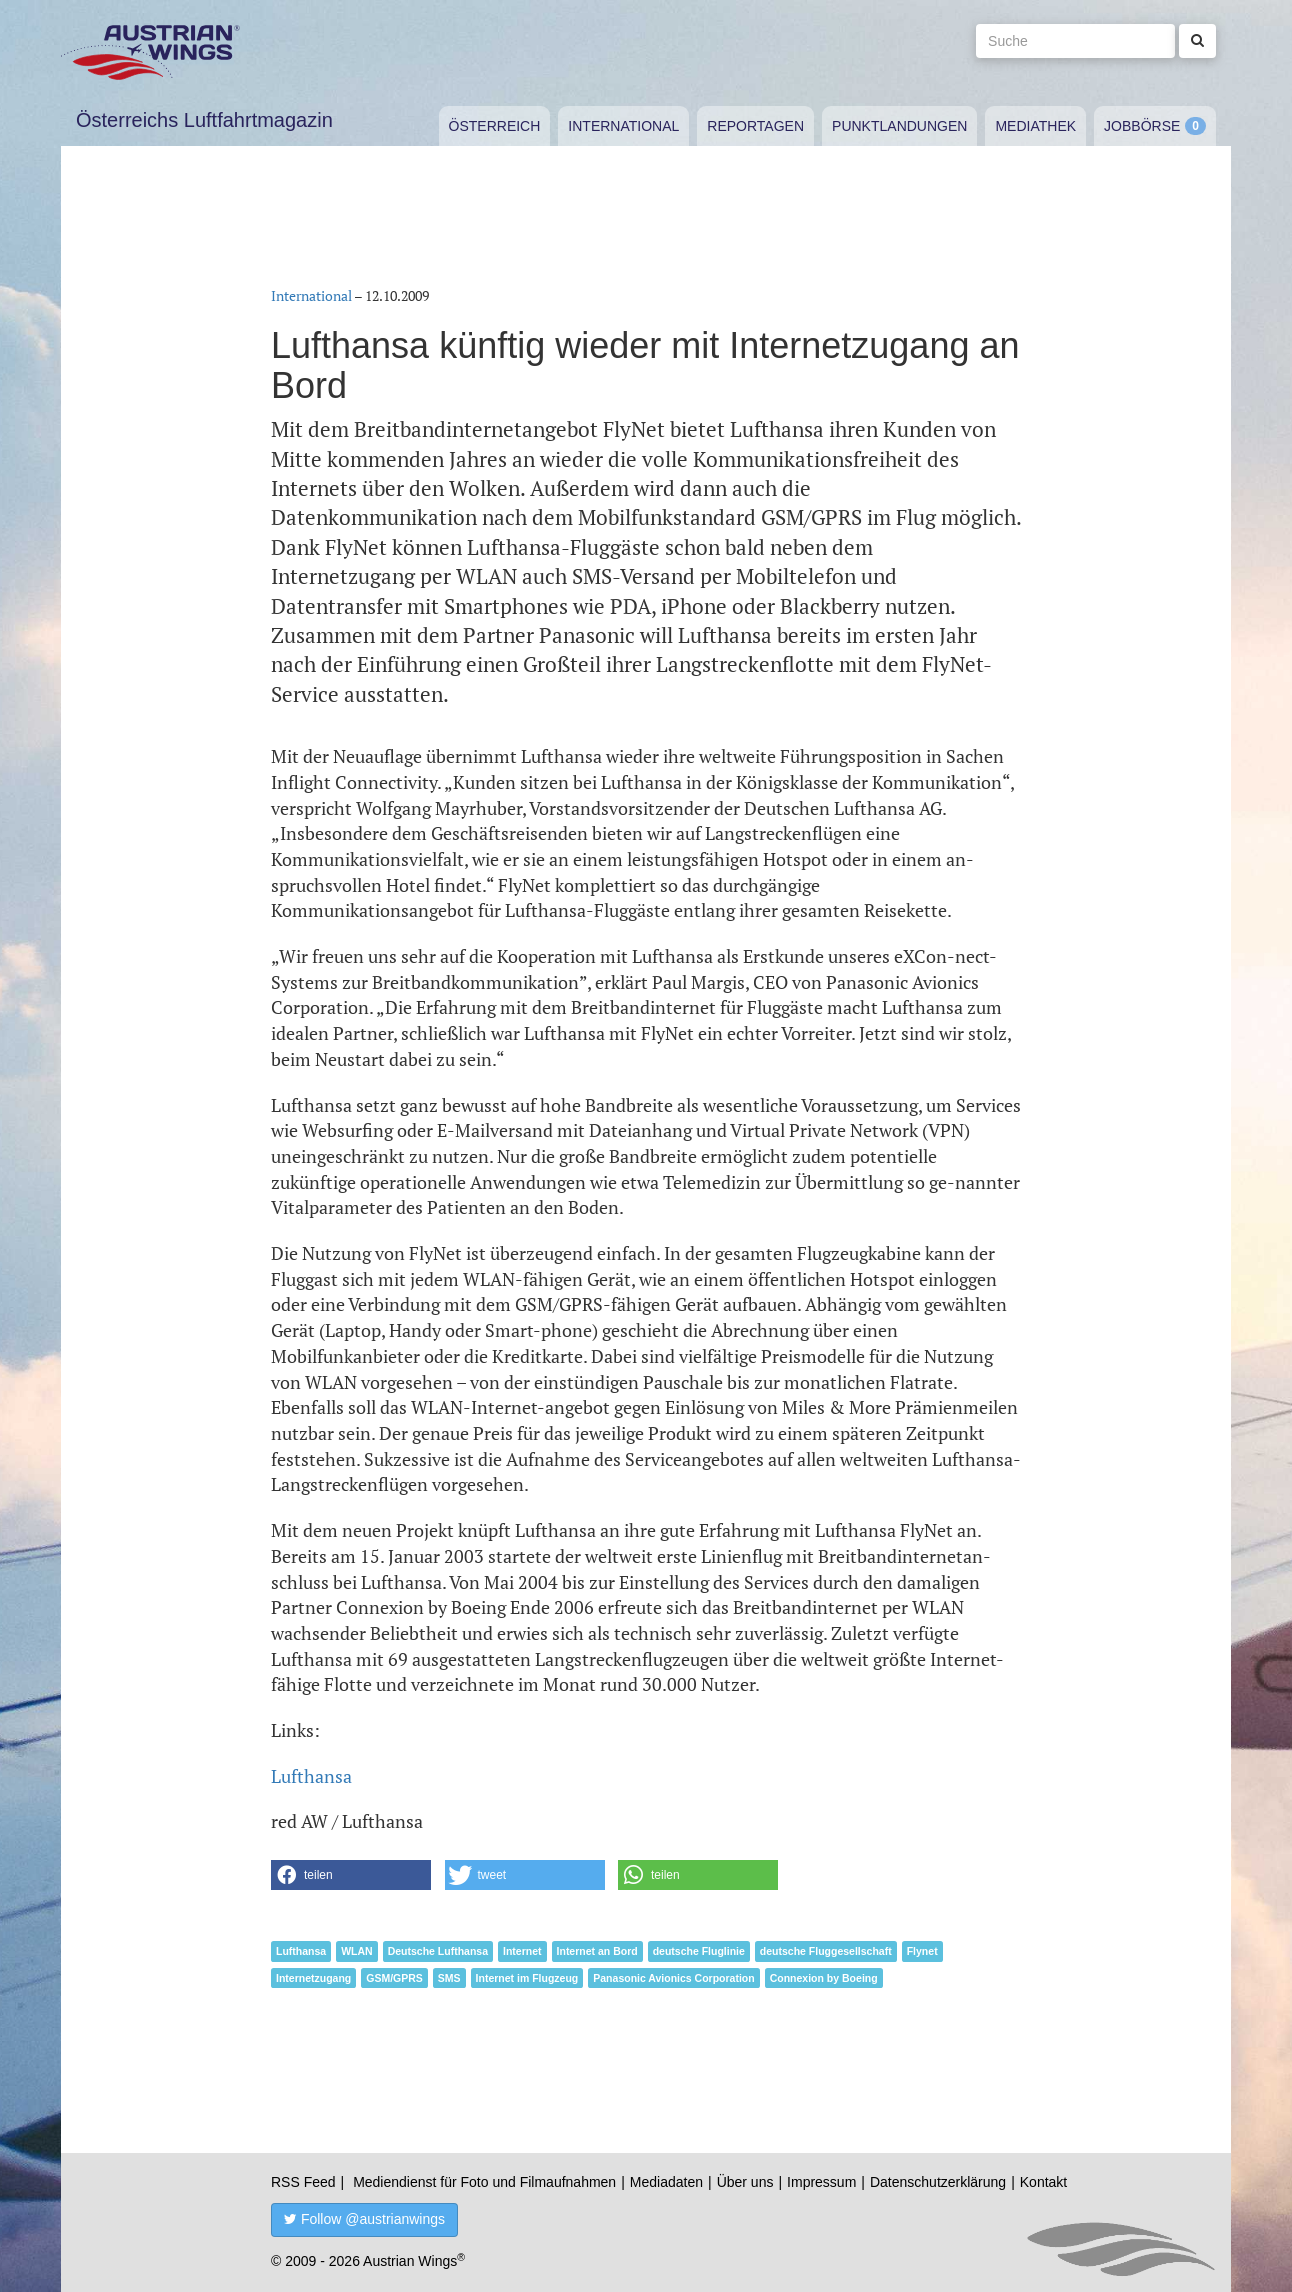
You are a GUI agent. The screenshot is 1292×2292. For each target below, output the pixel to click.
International (623, 126)
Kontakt (1043, 2182)
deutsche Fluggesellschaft (826, 1951)
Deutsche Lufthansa (438, 1951)
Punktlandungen (899, 126)
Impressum (821, 2182)
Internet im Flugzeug (527, 1978)
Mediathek (1035, 126)
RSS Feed (303, 2182)
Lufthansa (311, 1776)
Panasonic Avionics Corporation (673, 1978)
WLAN (357, 1951)
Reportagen (755, 126)
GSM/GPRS (394, 1978)
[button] (351, 1875)
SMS (449, 1978)
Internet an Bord (597, 1951)
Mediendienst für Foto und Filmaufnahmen (484, 2182)
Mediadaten (666, 2182)
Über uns (745, 2182)
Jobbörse (1142, 126)
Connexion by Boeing (824, 1978)
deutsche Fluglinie (699, 1951)
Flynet (922, 1951)
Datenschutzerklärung (938, 2182)
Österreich (495, 126)
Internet (522, 1951)
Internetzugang (313, 1978)
